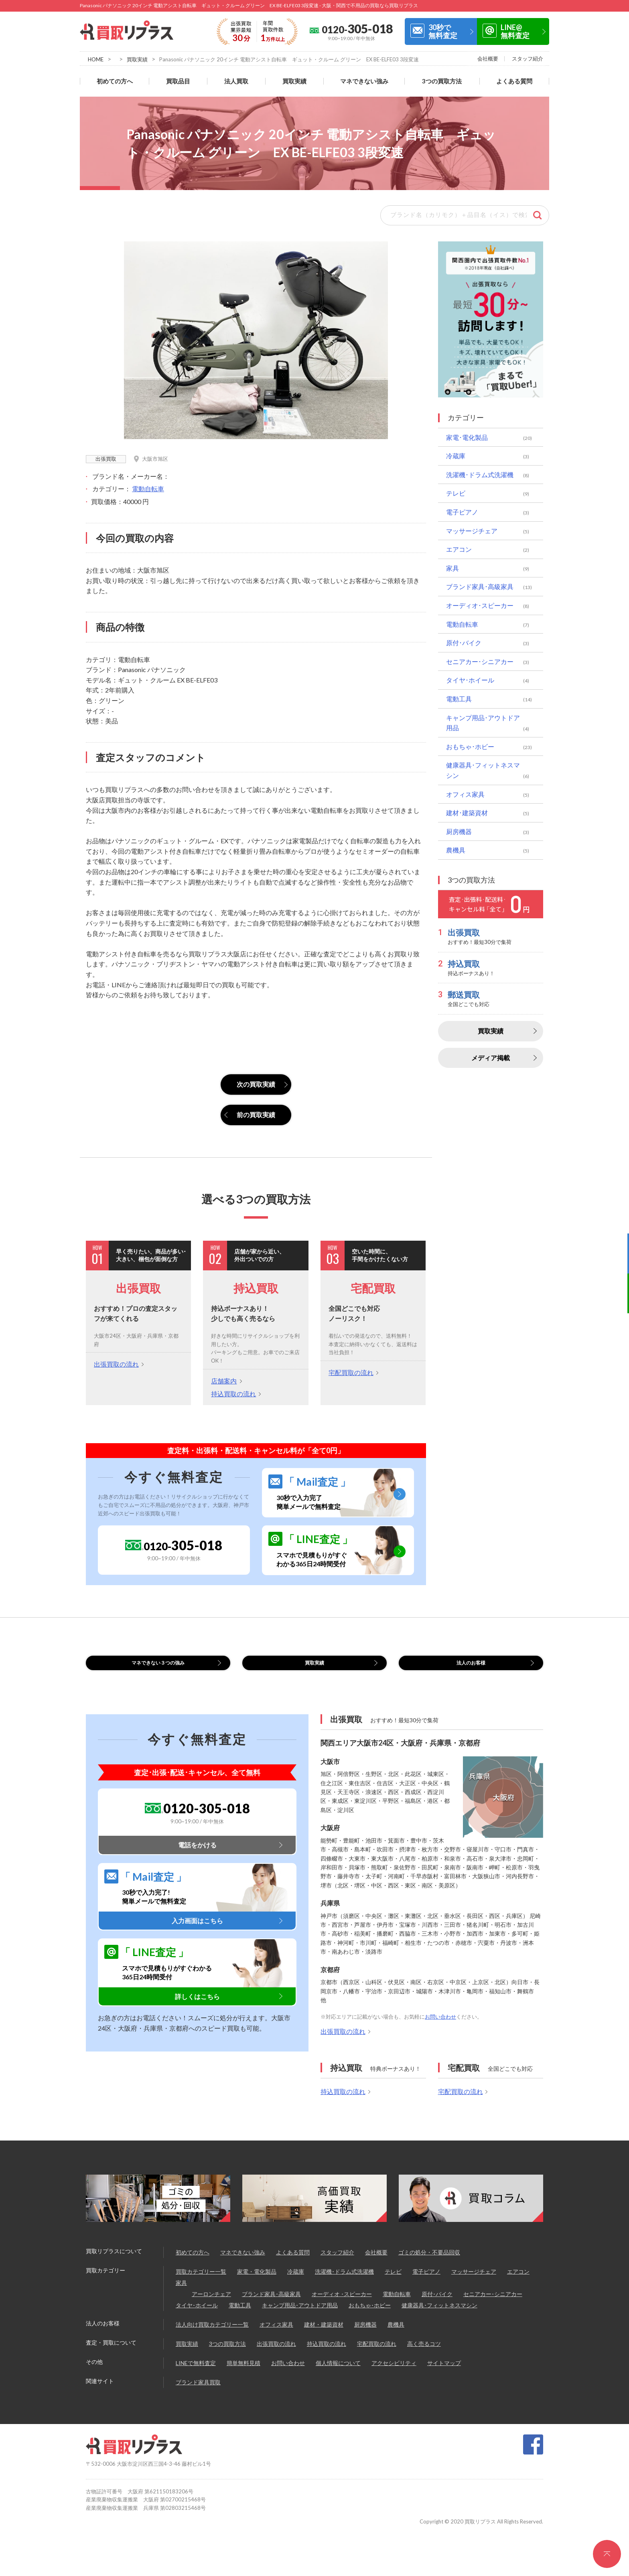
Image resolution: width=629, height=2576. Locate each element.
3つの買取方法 (442, 81)
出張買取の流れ (116, 1364)
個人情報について (338, 2372)
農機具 (455, 850)
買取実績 (137, 59)
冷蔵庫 (455, 456)
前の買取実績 (256, 1114)
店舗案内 (224, 1381)
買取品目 (178, 81)
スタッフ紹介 (527, 58)
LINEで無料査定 (196, 2372)
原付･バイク (463, 642)
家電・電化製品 (256, 2281)
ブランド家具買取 (198, 2392)
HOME (95, 59)
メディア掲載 (490, 1057)
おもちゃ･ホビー (470, 746)
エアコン (459, 549)
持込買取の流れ (233, 1393)
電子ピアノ (462, 512)
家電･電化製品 (467, 437)
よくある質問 (514, 81)
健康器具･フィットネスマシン (483, 770)
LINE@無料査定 (515, 31)
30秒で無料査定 (442, 31)
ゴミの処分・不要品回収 (429, 2262)
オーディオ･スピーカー (479, 605)
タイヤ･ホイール (470, 680)
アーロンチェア (211, 2304)
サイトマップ (444, 2372)
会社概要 (487, 58)
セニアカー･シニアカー (479, 661)
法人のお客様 (471, 1668)
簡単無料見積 (243, 2372)
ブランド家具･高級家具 (479, 586)
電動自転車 (148, 488)
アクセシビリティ (393, 2372)
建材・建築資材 (323, 2334)
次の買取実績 (256, 1084)
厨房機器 (459, 831)
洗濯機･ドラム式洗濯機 (479, 474)
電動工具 (459, 699)
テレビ (455, 493)
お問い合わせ (440, 2027)
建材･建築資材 (467, 812)
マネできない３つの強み (158, 1668)
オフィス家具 (465, 794)
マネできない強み (364, 81)
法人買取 (236, 81)
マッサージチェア (471, 531)
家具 (452, 568)
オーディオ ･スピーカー (342, 2304)
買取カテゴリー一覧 (201, 2281)
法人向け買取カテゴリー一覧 (212, 2334)
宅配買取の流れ (351, 1372)
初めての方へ (115, 81)
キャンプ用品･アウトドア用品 (483, 723)
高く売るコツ (424, 2353)
